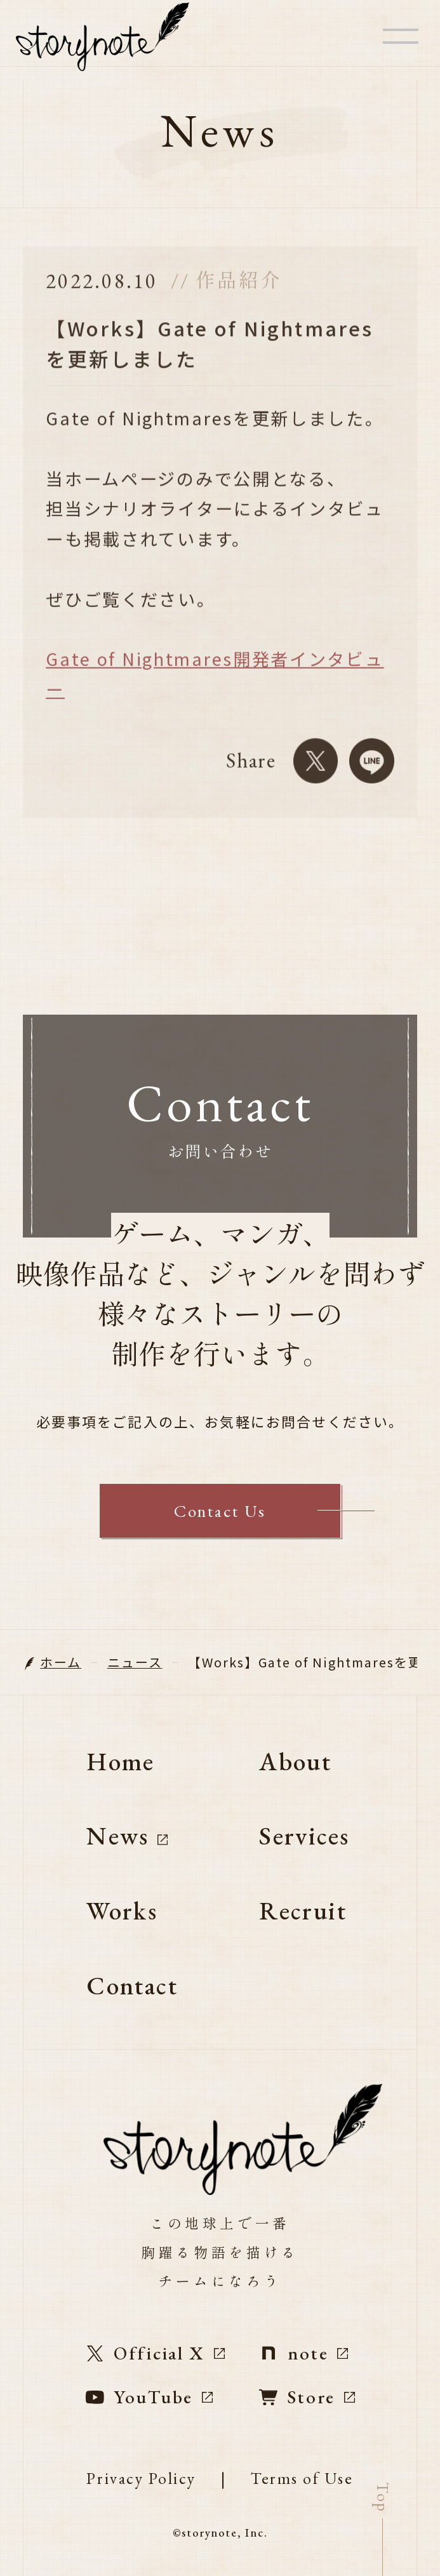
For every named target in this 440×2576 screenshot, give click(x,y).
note (304, 2353)
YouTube (149, 2397)
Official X (156, 2353)
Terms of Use (302, 2478)
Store (307, 2397)
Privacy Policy (141, 2478)
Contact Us (220, 1511)
